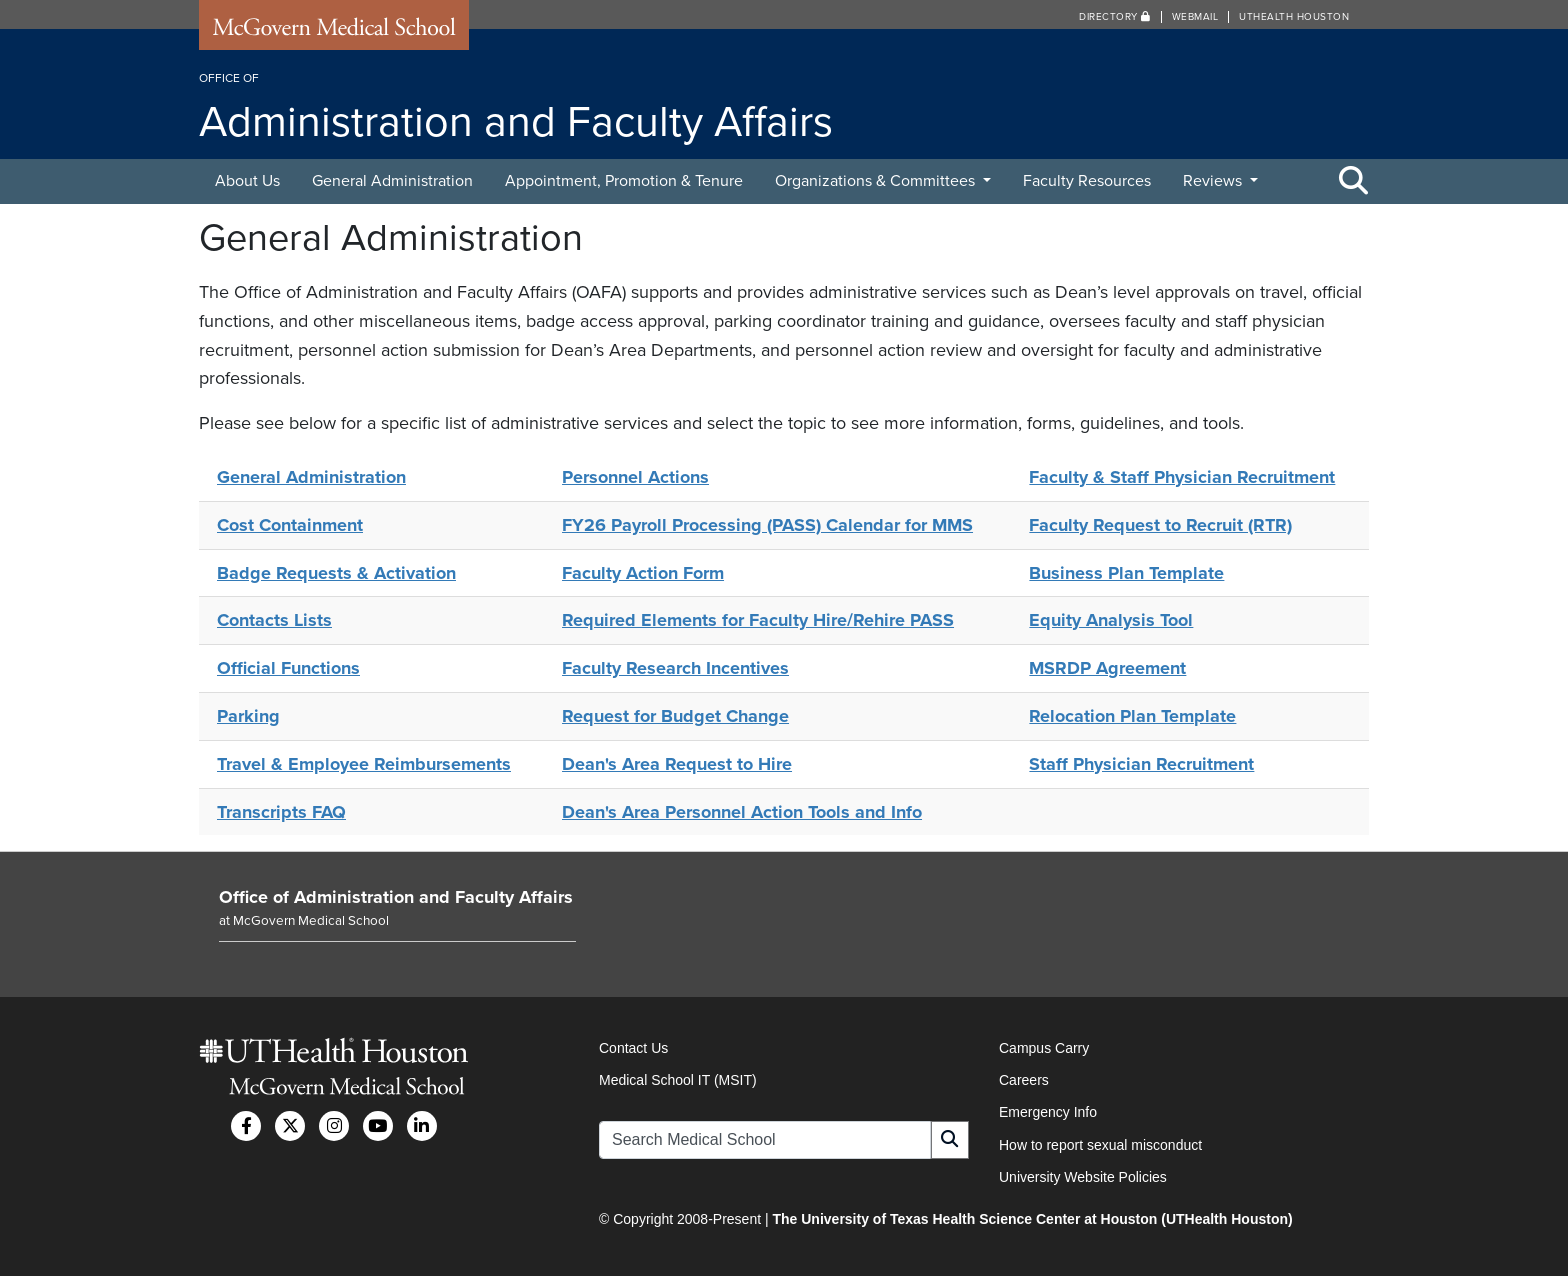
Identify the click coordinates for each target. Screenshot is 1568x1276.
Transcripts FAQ (281, 812)
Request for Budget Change (675, 716)
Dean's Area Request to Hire (677, 764)
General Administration (392, 181)
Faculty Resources (1087, 181)
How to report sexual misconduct (1100, 1145)
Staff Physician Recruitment (1141, 764)
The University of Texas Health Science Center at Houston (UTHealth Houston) (1032, 1219)
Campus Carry (1044, 1048)
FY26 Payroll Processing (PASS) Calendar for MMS (767, 525)
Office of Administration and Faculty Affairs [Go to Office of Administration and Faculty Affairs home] (396, 897)
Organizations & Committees (877, 181)
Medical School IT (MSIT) (678, 1080)
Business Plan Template (1126, 573)
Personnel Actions (635, 477)
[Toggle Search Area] (1354, 182)
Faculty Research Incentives (675, 668)
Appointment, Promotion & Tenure (624, 181)
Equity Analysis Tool (1111, 620)
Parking (248, 716)
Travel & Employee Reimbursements (364, 764)
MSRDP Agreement (1107, 668)
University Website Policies (1083, 1177)
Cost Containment (290, 525)
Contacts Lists (274, 620)
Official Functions (288, 668)
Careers (1024, 1080)
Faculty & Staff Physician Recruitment (1182, 477)
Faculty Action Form (643, 573)
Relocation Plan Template (1132, 716)
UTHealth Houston (1294, 17)
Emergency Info (1048, 1112)
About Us (247, 181)
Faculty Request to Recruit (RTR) (1160, 525)
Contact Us (633, 1048)
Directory (1115, 17)
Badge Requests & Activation (336, 573)
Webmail (1195, 17)
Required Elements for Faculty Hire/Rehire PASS (758, 620)
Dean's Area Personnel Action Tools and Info (742, 812)
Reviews (1214, 181)
